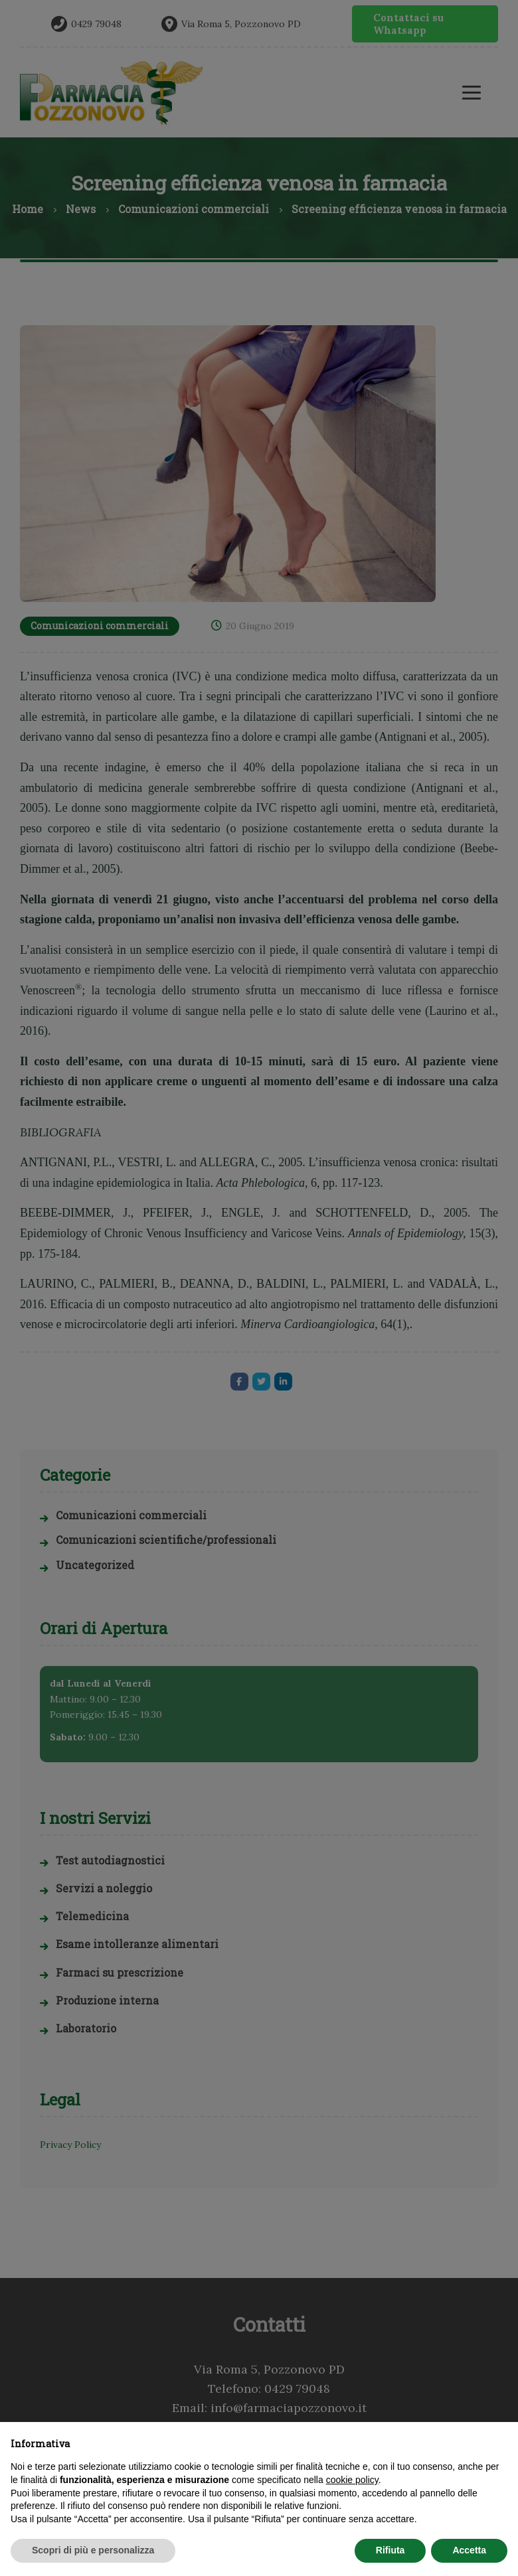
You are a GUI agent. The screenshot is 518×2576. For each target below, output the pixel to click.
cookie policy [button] (352, 2479)
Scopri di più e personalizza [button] (93, 2550)
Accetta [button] (469, 2550)
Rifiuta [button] (390, 2550)
